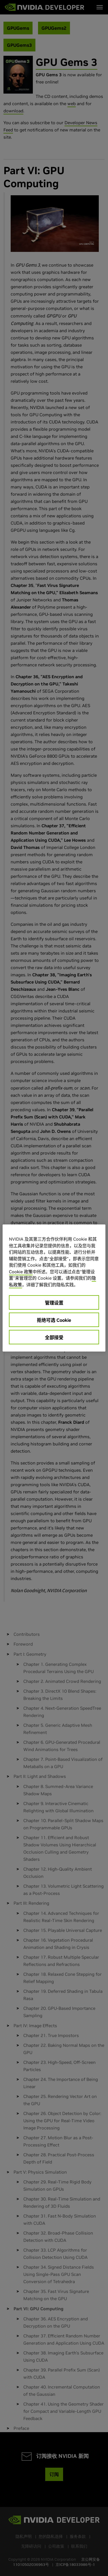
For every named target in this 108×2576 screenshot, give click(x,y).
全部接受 (54, 1337)
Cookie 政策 (21, 1271)
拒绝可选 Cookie (54, 1320)
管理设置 (54, 1303)
